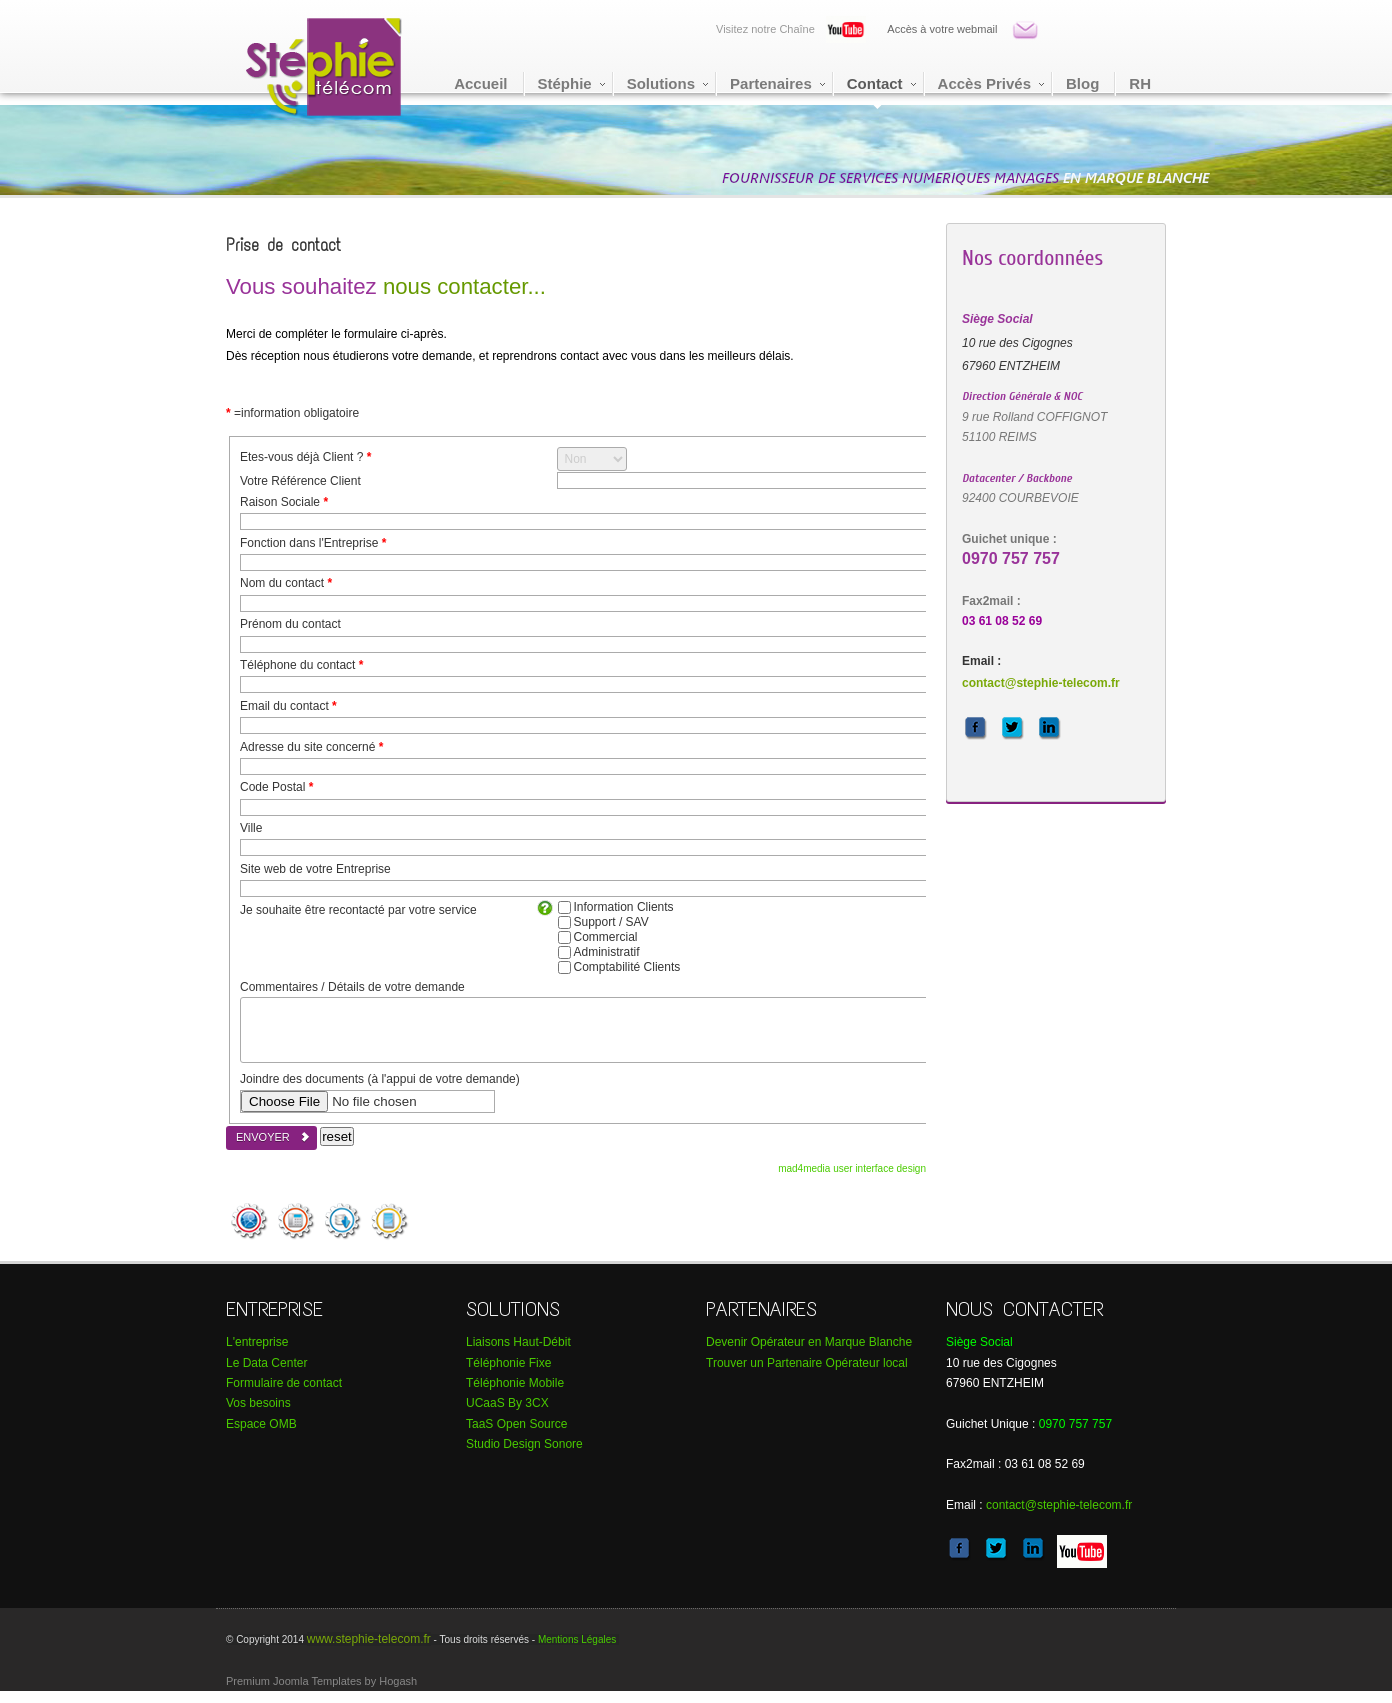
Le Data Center (266, 1375)
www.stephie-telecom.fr (369, 1651)
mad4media (805, 1180)
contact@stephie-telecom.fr (1041, 683)
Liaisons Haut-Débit (518, 1354)
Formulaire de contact (284, 1395)
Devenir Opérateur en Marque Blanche (809, 1354)
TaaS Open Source (516, 1436)
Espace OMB (261, 1436)
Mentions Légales (577, 1651)
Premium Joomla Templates (294, 1693)
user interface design (879, 1180)
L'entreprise (257, 1354)
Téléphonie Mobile (515, 1395)
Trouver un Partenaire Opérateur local (807, 1375)
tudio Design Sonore (524, 1456)
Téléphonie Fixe (508, 1375)
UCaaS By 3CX (507, 1415)
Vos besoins (258, 1415)
